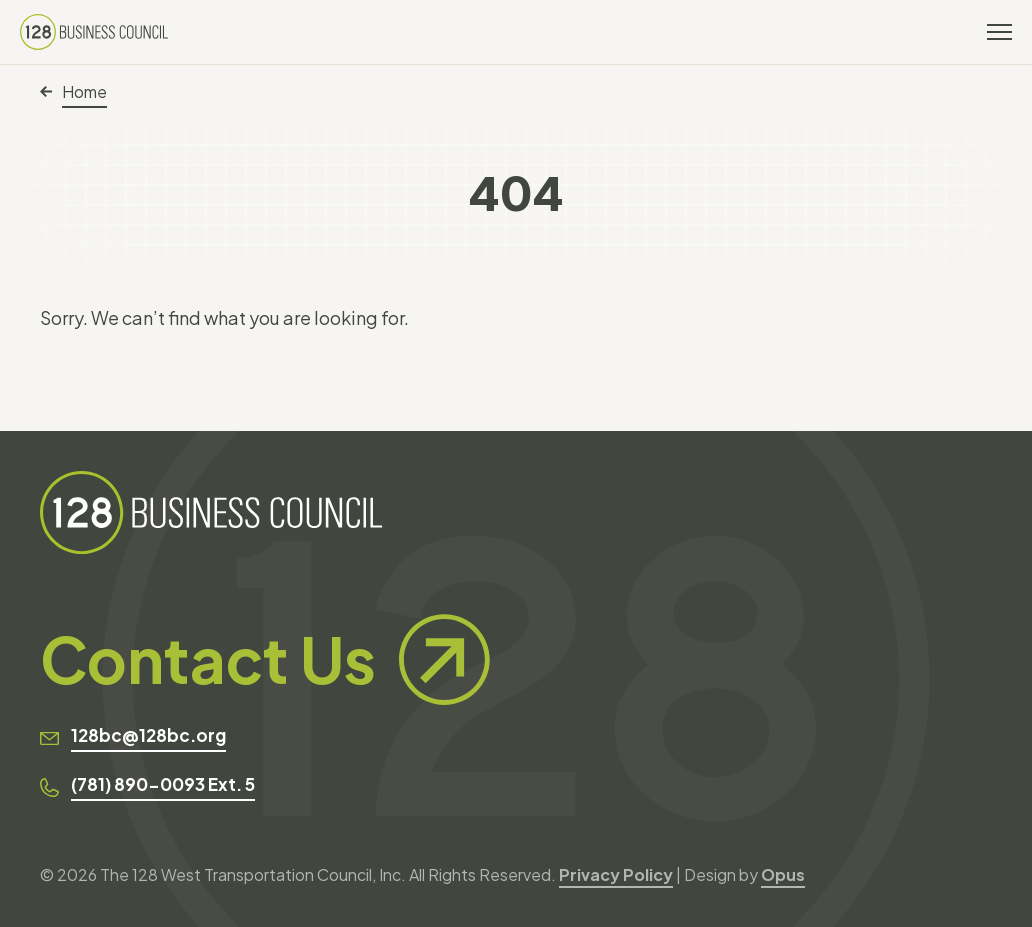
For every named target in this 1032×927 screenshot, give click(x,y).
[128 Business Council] (94, 32)
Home (73, 91)
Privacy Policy (616, 874)
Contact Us (265, 659)
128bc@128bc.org (148, 735)
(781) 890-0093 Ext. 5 (163, 784)
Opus (783, 874)
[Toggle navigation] (999, 32)
